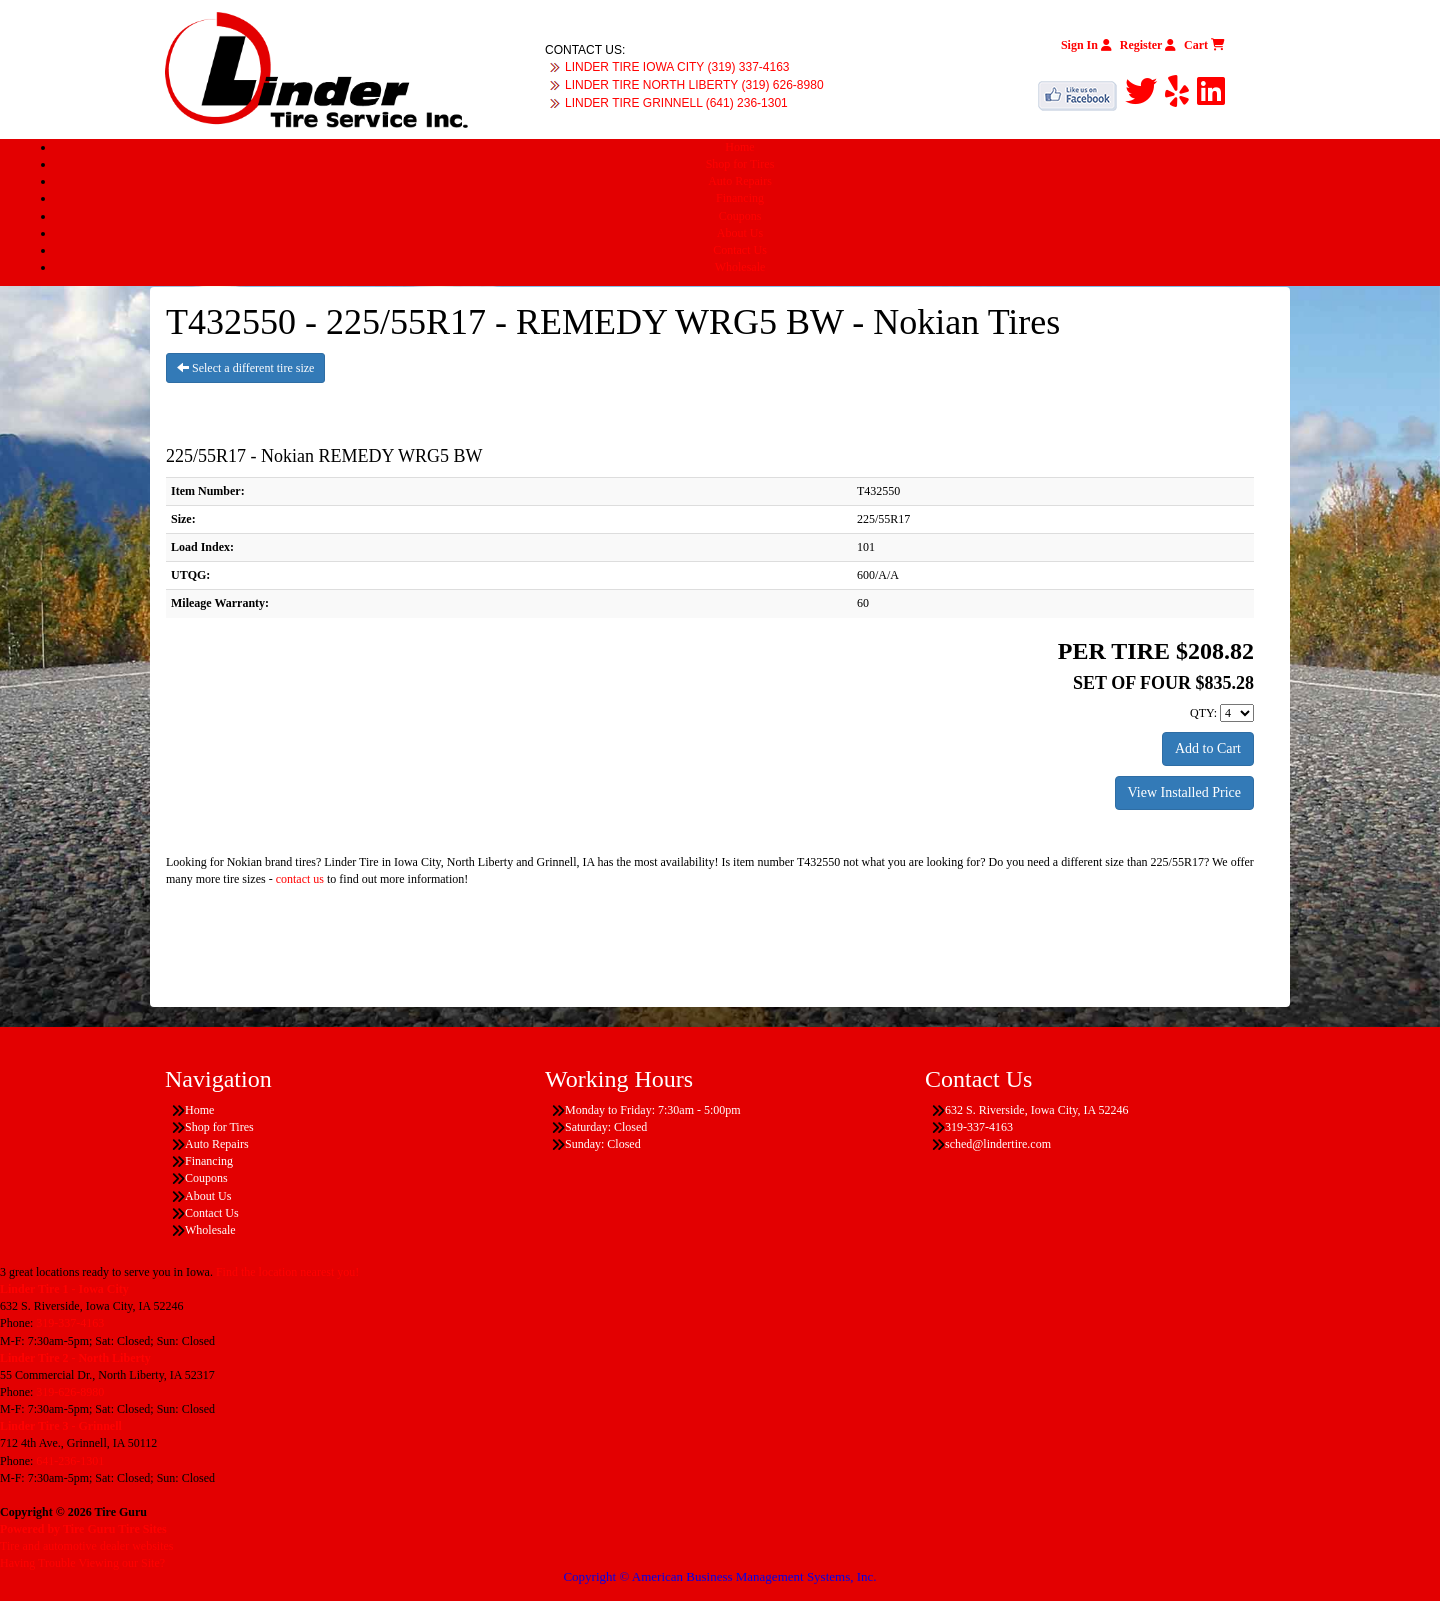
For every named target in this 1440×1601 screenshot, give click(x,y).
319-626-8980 (70, 1392)
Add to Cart (1208, 748)
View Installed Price (1184, 792)
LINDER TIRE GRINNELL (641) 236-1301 (676, 103)
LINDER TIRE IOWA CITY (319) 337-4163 (677, 67)
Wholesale (740, 267)
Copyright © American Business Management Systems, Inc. (719, 1576)
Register (1148, 45)
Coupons (740, 216)
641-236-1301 (70, 1461)
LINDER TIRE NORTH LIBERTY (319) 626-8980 (694, 85)
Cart (1204, 45)
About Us (740, 233)
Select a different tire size (245, 368)
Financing (740, 198)
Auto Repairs (740, 181)
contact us (300, 879)
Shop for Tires (740, 164)
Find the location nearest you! (287, 1272)
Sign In (1086, 45)
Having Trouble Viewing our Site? (82, 1563)
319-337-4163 (70, 1323)
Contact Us (740, 250)
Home (739, 147)
